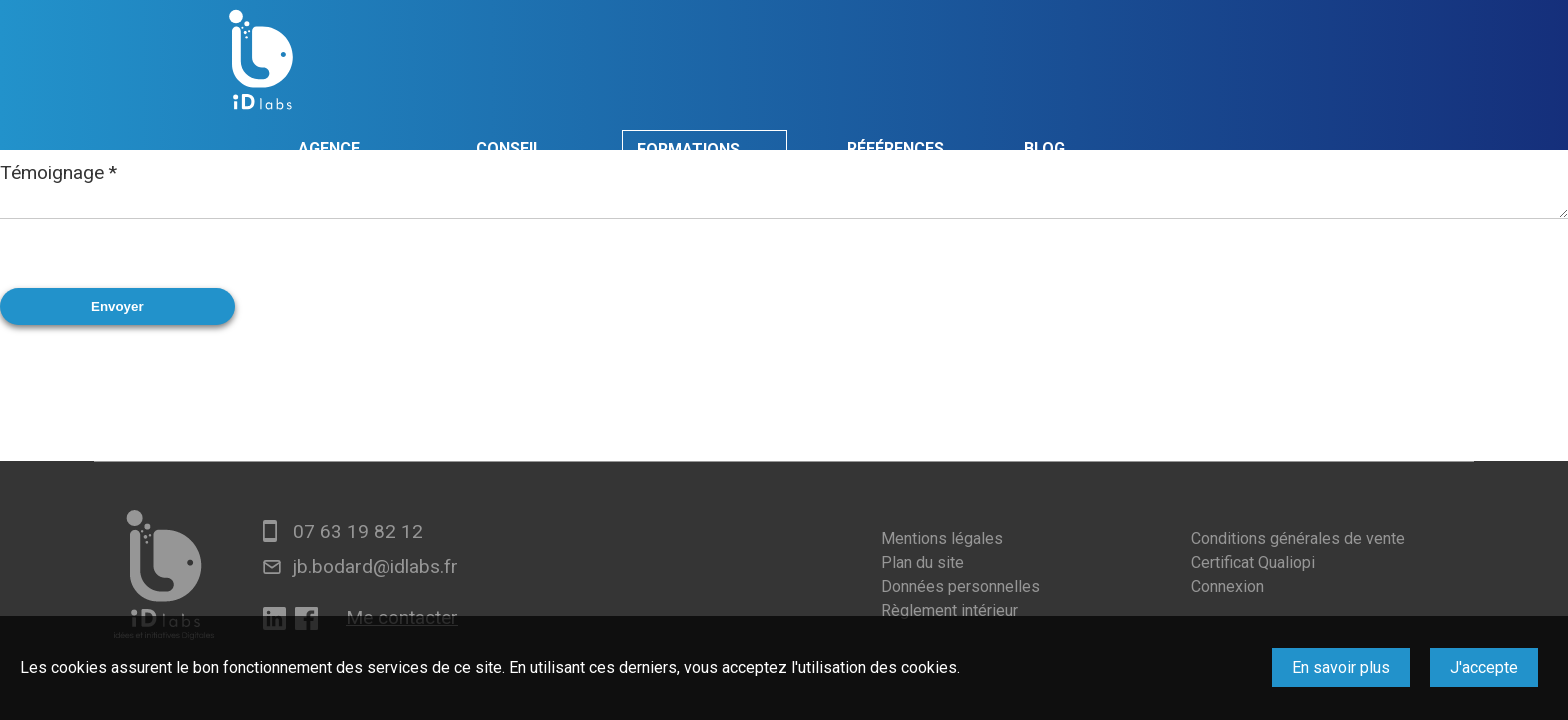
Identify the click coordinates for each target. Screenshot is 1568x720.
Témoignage (58, 172)
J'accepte (1484, 667)
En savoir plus (1341, 667)
